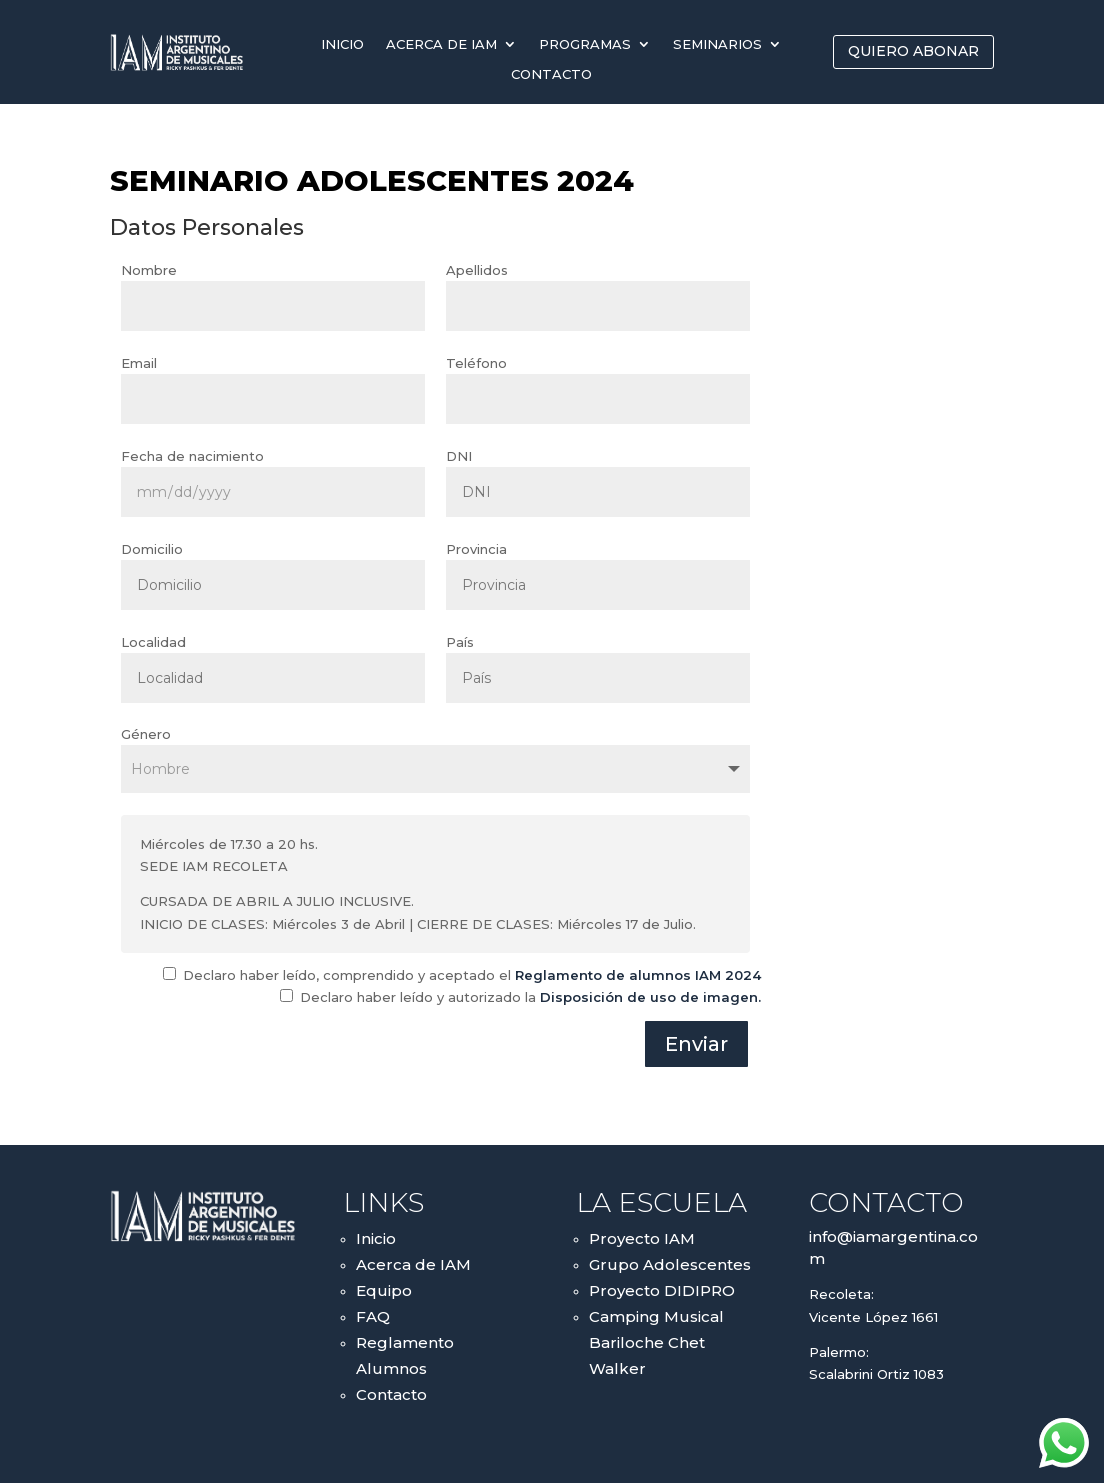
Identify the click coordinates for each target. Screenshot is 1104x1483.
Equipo (384, 1290)
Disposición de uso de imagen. (650, 997)
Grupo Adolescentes (670, 1264)
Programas (585, 44)
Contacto (551, 74)
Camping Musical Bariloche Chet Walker (656, 1342)
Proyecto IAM (642, 1238)
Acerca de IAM (441, 44)
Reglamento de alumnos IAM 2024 (638, 975)
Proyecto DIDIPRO (662, 1290)
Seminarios (717, 44)
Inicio (342, 44)
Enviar (696, 1044)
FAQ (373, 1316)
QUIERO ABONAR (913, 51)
